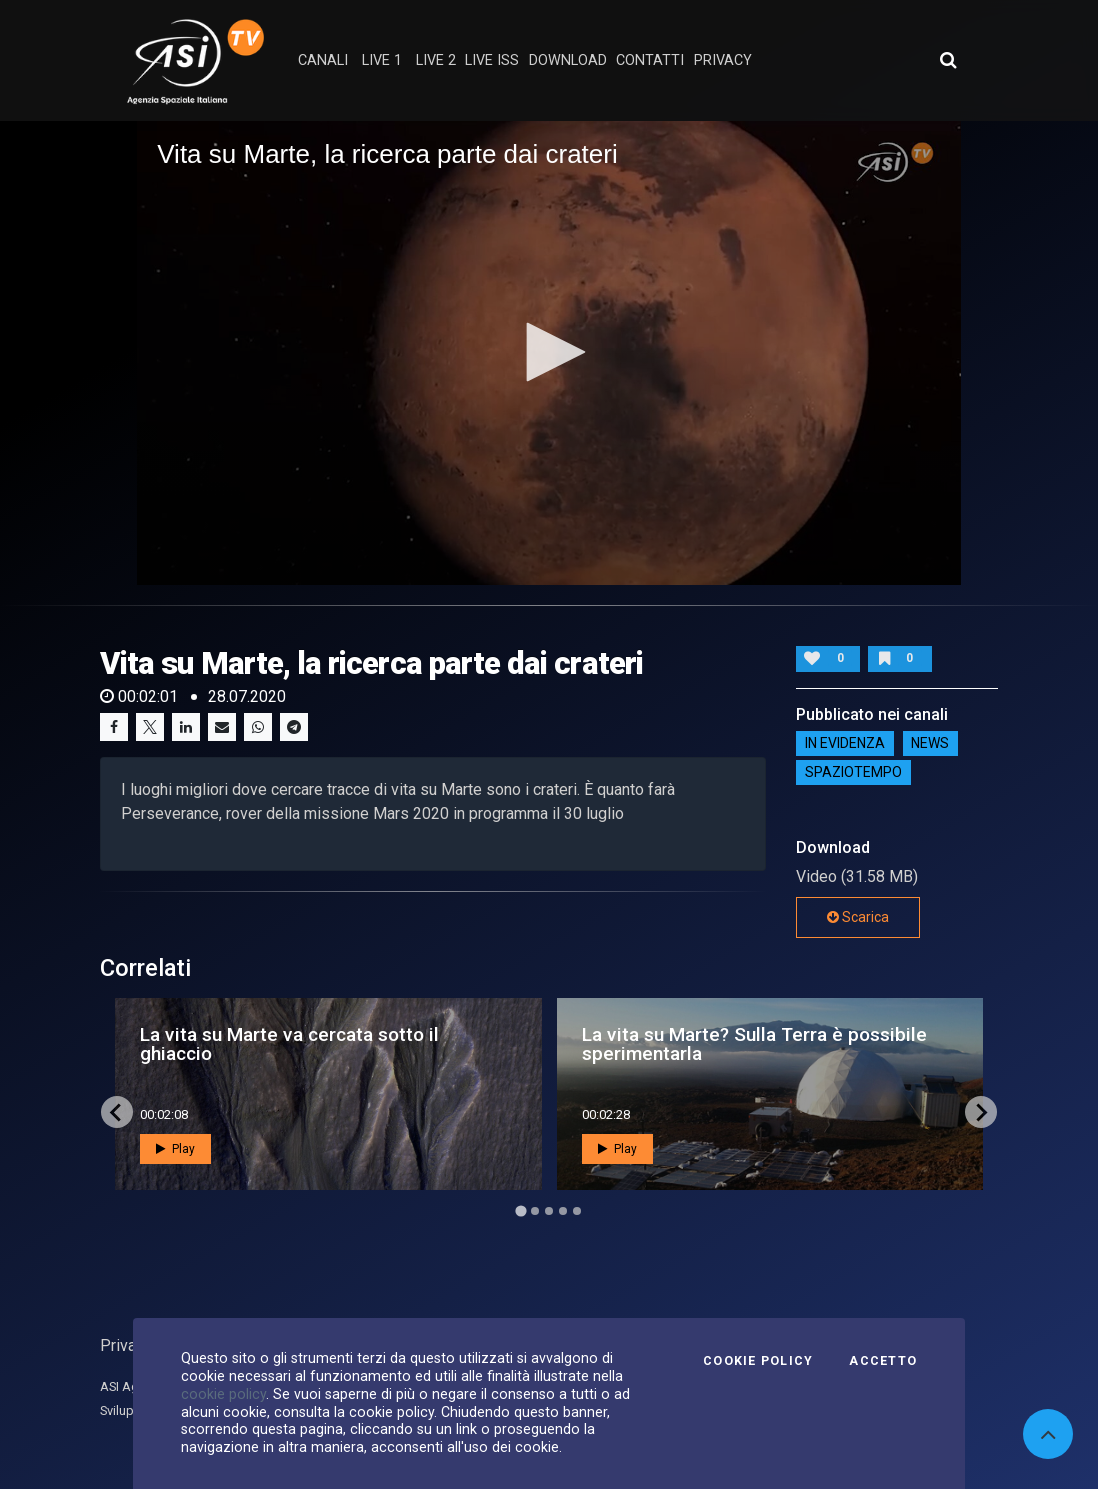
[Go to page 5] (577, 1211)
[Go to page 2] (535, 1211)
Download (568, 60)
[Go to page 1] (520, 1211)
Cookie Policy (758, 1361)
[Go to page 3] (549, 1211)
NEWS (930, 744)
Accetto (883, 1361)
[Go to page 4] (563, 1211)
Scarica (858, 917)
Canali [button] (323, 60)
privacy (723, 60)
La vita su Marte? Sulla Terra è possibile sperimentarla (754, 1044)
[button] (549, 352)
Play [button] (175, 1149)
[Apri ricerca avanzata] (948, 60)
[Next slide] (981, 1112)
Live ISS (492, 60)
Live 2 (436, 60)
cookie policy (223, 1394)
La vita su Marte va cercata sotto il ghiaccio (289, 1044)
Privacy (126, 1345)
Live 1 (382, 60)
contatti (650, 60)
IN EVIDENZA (845, 744)
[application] (549, 352)
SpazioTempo (853, 773)
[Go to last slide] (117, 1112)
